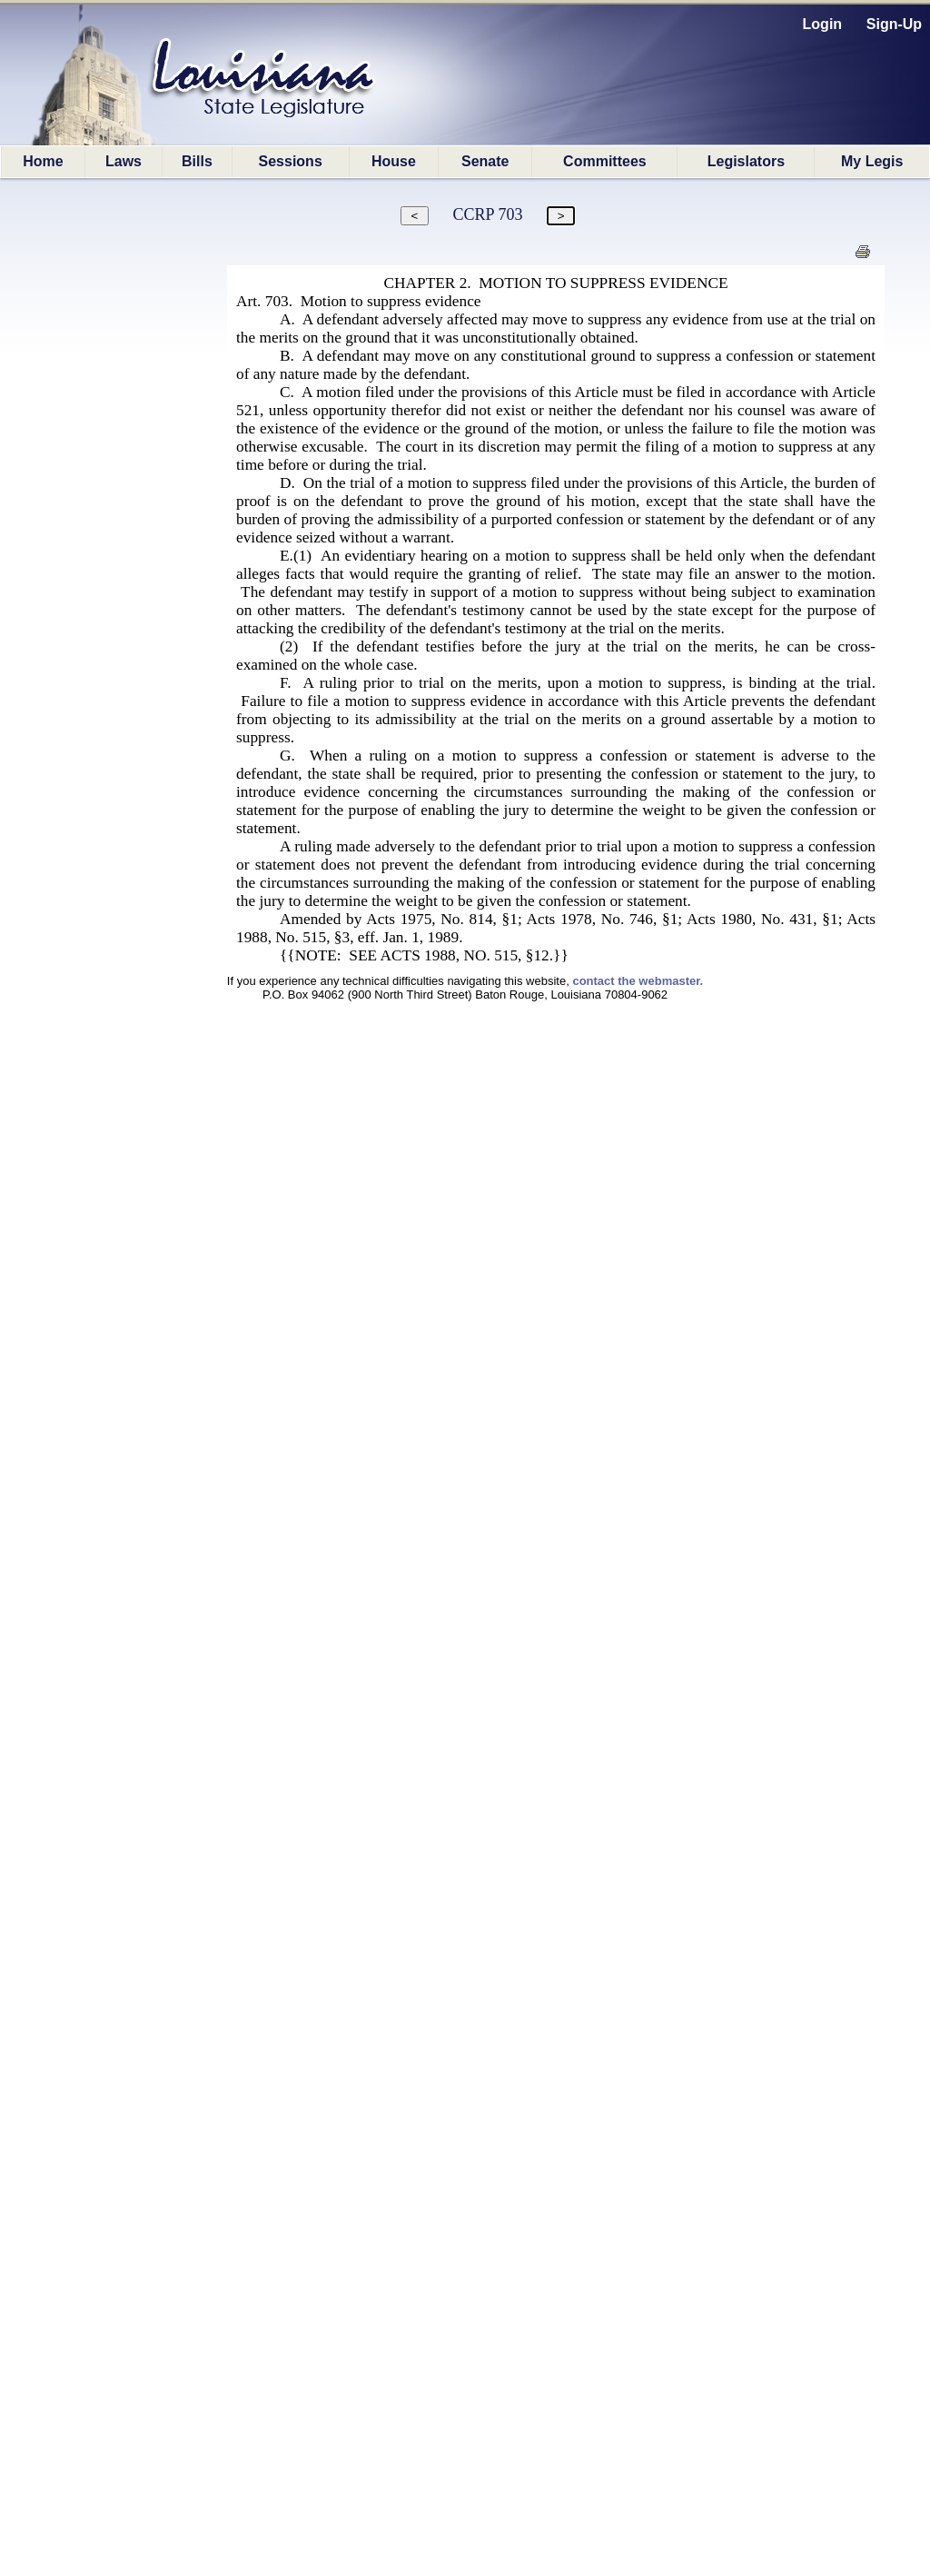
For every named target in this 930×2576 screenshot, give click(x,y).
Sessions (290, 161)
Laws (123, 161)
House (393, 161)
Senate (485, 161)
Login (823, 24)
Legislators (746, 161)
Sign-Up (894, 24)
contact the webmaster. (637, 981)
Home (43, 161)
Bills (197, 161)
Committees (605, 161)
